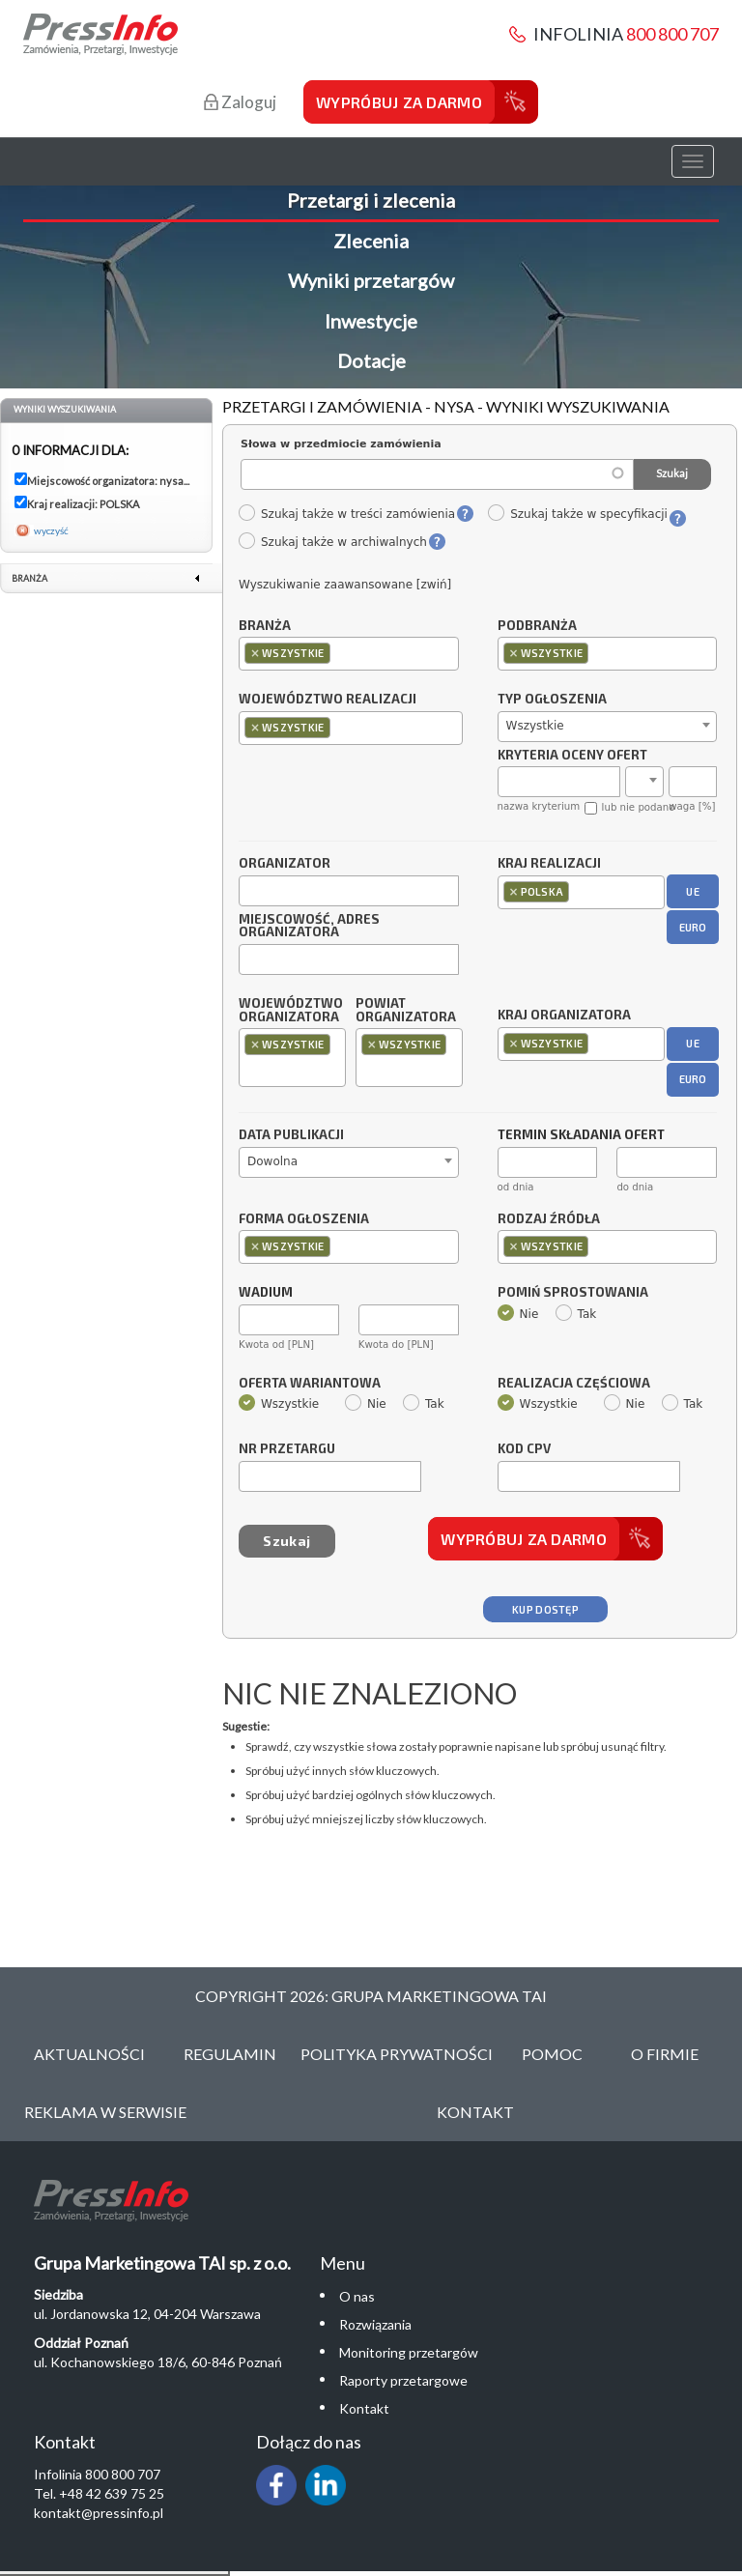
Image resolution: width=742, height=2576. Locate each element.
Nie (518, 1314)
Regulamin (230, 2054)
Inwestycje (371, 320)
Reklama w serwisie (105, 2112)
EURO (693, 927)
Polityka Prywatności (396, 2054)
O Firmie (665, 2054)
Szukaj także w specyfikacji (577, 514)
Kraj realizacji (549, 864)
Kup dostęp (545, 1609)
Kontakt (475, 2112)
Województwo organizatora (291, 1010)
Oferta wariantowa (310, 1383)
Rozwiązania (375, 2324)
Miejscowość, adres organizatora (309, 926)
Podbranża (537, 626)
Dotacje (371, 360)
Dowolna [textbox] (272, 1161)
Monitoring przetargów (408, 2352)
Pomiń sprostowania (573, 1293)
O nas (357, 2296)
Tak (576, 1314)
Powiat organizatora (406, 1010)
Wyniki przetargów (371, 280)
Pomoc (552, 2054)
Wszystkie (279, 1404)
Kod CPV (524, 1449)
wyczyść (51, 530)
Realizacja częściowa (574, 1383)
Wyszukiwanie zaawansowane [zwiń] (345, 584)
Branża (265, 626)
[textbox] (339, 653)
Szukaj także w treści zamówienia (346, 514)
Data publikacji (291, 1135)
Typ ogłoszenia (552, 699)
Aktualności (89, 2054)
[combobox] (349, 654)
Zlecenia (371, 240)
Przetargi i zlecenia (371, 200)
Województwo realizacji (327, 699)
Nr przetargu (287, 1449)
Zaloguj (240, 102)
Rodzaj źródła (549, 1219)
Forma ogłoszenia (304, 1219)
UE (692, 891)
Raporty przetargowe (403, 2380)
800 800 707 (672, 33)
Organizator (284, 864)
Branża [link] (29, 578)
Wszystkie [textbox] (535, 725)
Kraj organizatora (564, 1014)
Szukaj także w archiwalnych (332, 542)
